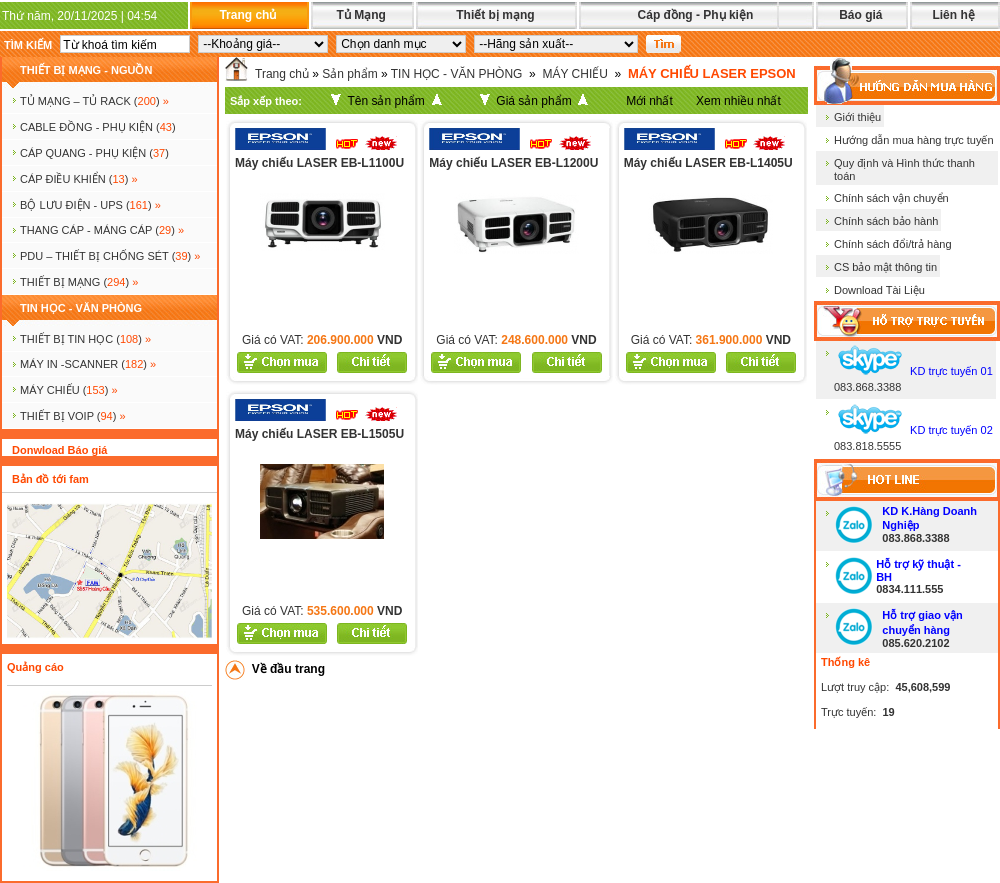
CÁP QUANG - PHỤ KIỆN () (94, 153)
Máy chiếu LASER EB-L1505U (319, 434)
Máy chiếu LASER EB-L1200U (513, 163)
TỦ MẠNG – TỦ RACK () (94, 101)
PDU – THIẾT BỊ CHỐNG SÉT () (110, 256)
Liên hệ (953, 15)
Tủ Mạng (360, 15)
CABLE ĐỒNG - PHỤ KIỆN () (98, 127)
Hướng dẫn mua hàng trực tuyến (914, 140)
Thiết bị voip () (73, 416)
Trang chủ (247, 15)
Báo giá (860, 15)
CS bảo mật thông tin (885, 267)
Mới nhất (649, 101)
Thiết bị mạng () (79, 282)
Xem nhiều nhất (738, 101)
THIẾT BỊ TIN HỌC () (85, 339)
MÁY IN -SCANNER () (88, 364)
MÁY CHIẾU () (69, 390)
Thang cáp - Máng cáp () (102, 230)
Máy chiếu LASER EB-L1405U (708, 163)
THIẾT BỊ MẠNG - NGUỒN (86, 70)
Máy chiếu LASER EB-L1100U (319, 163)
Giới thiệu (857, 117)
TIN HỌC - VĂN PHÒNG (81, 308)
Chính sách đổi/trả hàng (893, 244)
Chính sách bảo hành (886, 221)
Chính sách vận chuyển (891, 198)
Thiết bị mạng (495, 15)
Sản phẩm (349, 74)
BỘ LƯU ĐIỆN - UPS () (90, 205)
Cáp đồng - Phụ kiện (696, 15)
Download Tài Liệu (879, 290)
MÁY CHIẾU (574, 74)
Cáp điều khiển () (79, 179)
